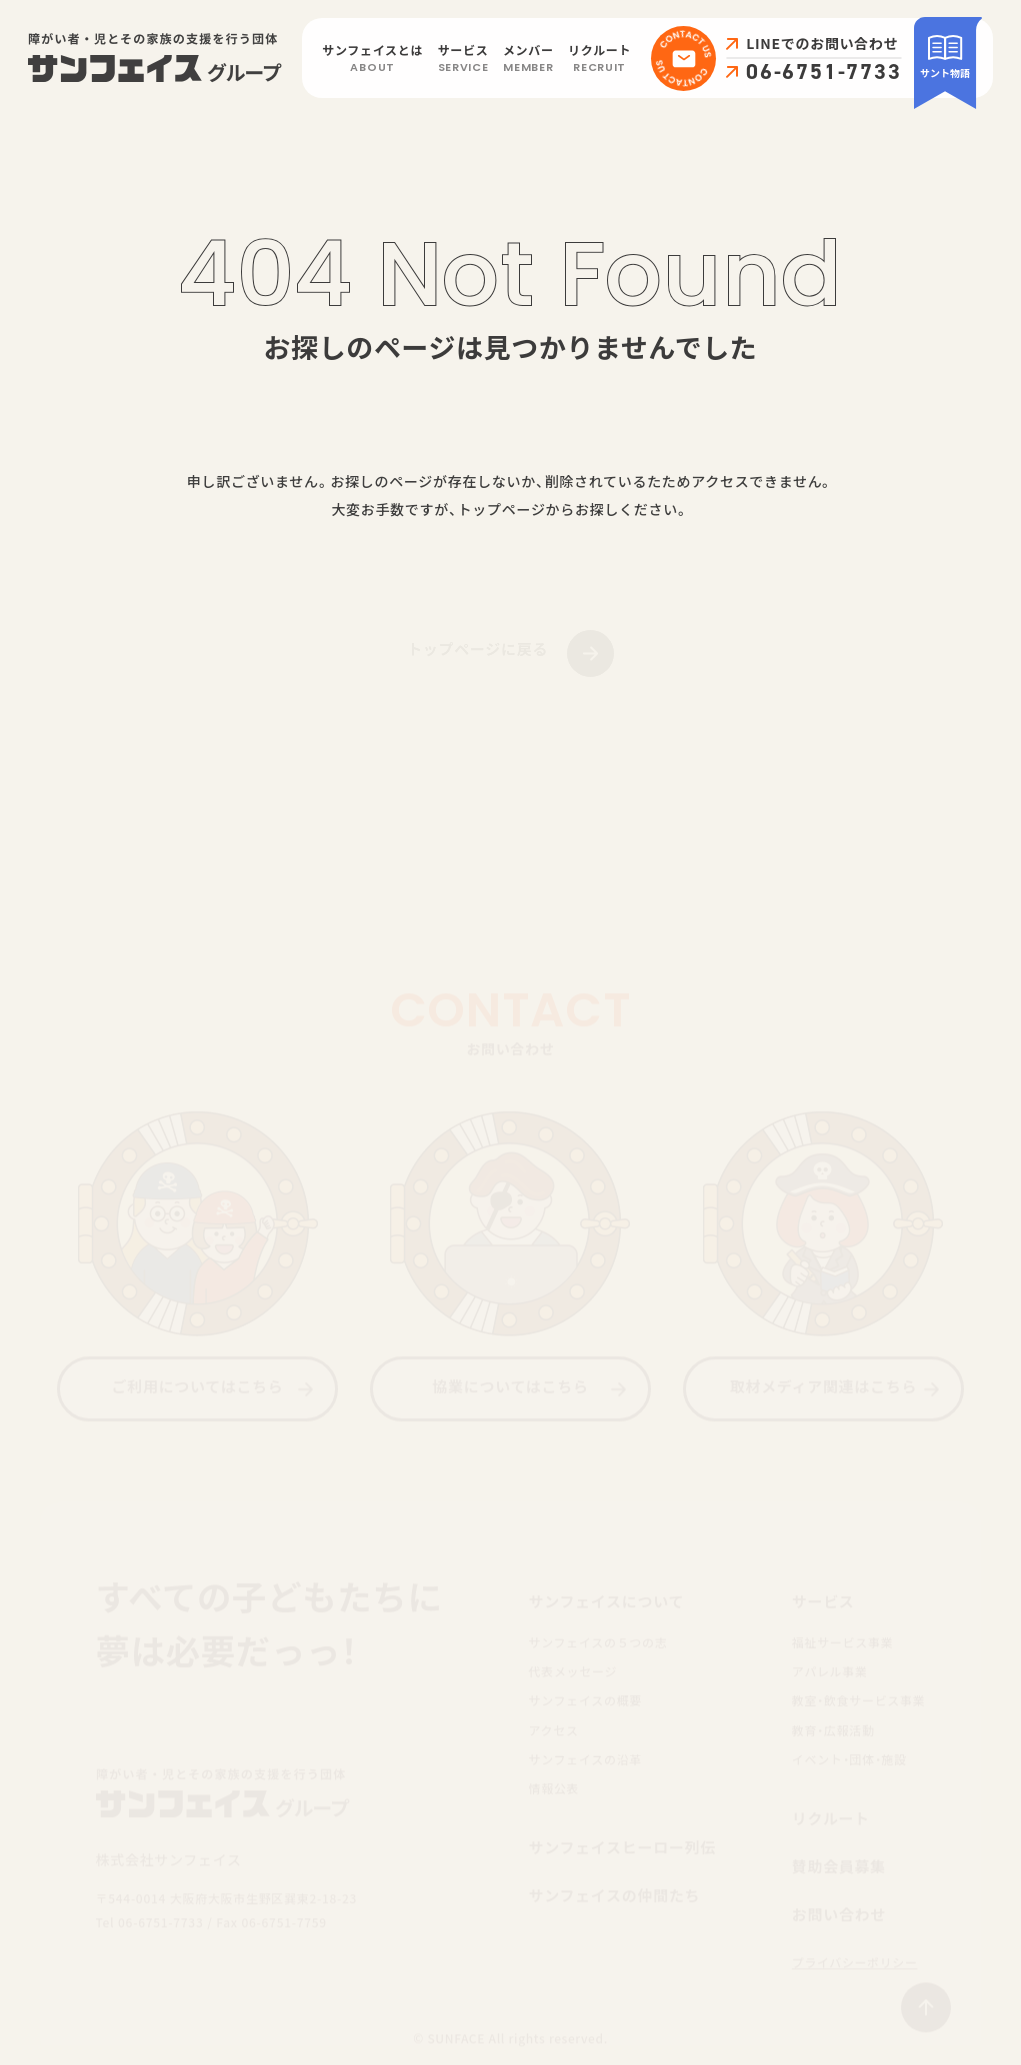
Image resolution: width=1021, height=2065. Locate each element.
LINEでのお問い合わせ (822, 44)
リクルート (599, 60)
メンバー (528, 60)
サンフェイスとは (372, 60)
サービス (463, 60)
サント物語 (945, 56)
